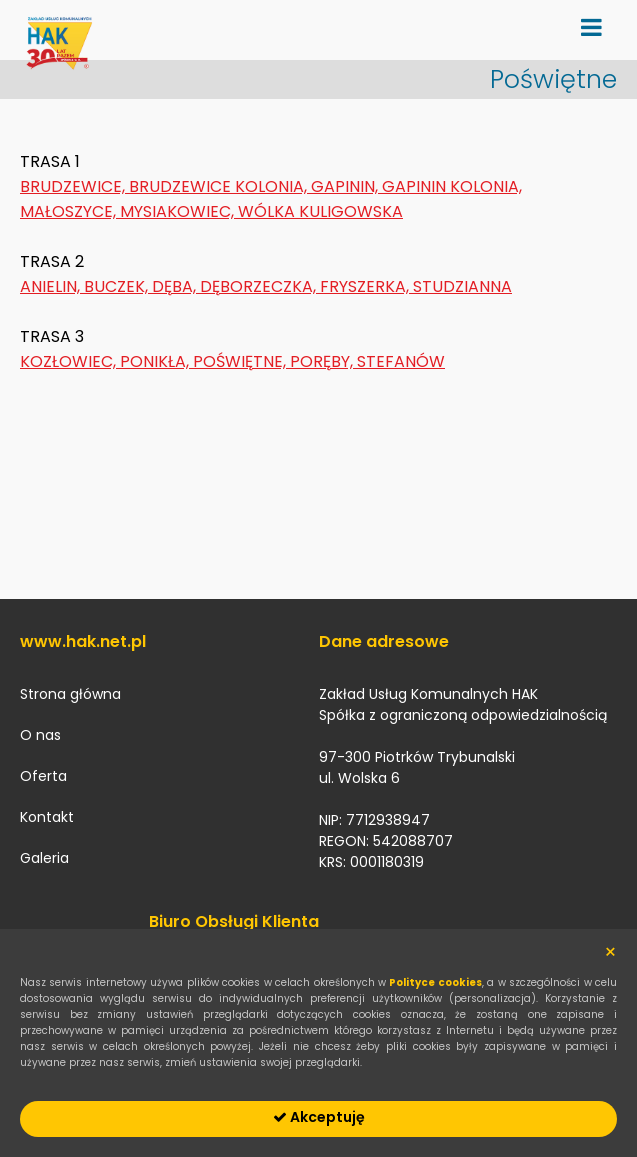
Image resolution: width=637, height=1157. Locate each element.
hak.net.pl (60, 50)
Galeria (44, 858)
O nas (40, 735)
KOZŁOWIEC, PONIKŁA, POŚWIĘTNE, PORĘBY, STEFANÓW (232, 361)
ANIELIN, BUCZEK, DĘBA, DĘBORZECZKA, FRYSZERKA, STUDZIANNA (266, 286)
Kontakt (47, 817)
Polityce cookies (435, 982)
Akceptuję (319, 1117)
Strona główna (70, 694)
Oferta (43, 776)
